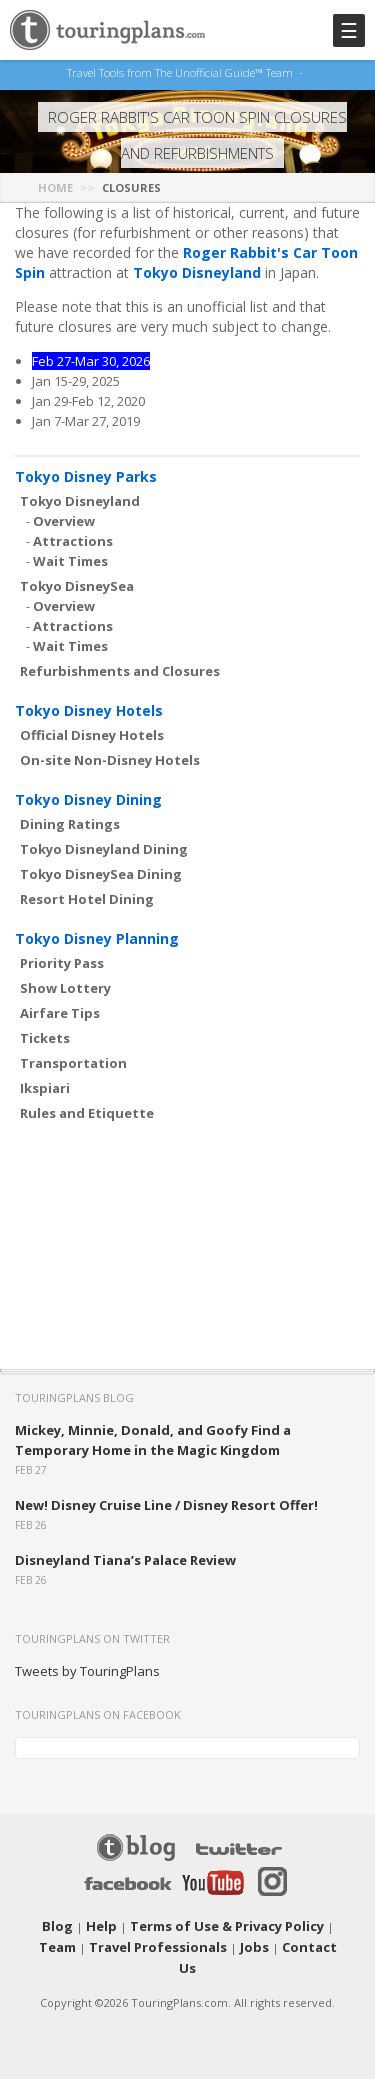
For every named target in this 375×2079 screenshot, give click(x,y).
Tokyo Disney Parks (86, 472)
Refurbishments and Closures (120, 667)
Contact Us (278, 1941)
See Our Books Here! (309, 73)
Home (55, 183)
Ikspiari (45, 1084)
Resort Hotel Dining (87, 895)
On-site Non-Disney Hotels (110, 756)
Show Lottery (65, 984)
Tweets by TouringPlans (87, 1667)
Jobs (221, 1941)
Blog (52, 1921)
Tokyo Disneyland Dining (104, 845)
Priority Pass (62, 959)
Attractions (73, 537)
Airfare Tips (60, 1009)
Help (91, 1921)
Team (319, 1921)
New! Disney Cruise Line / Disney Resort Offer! (166, 1501)
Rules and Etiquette (87, 1109)
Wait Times (70, 557)
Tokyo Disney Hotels (89, 706)
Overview (64, 517)
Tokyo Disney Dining (88, 795)
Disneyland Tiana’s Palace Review (125, 1556)
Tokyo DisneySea (77, 582)
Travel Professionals (135, 1941)
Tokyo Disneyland (197, 268)
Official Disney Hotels (92, 731)
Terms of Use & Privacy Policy (203, 1921)
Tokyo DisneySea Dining (101, 870)
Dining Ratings (70, 820)
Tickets (45, 1034)
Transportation (73, 1059)
